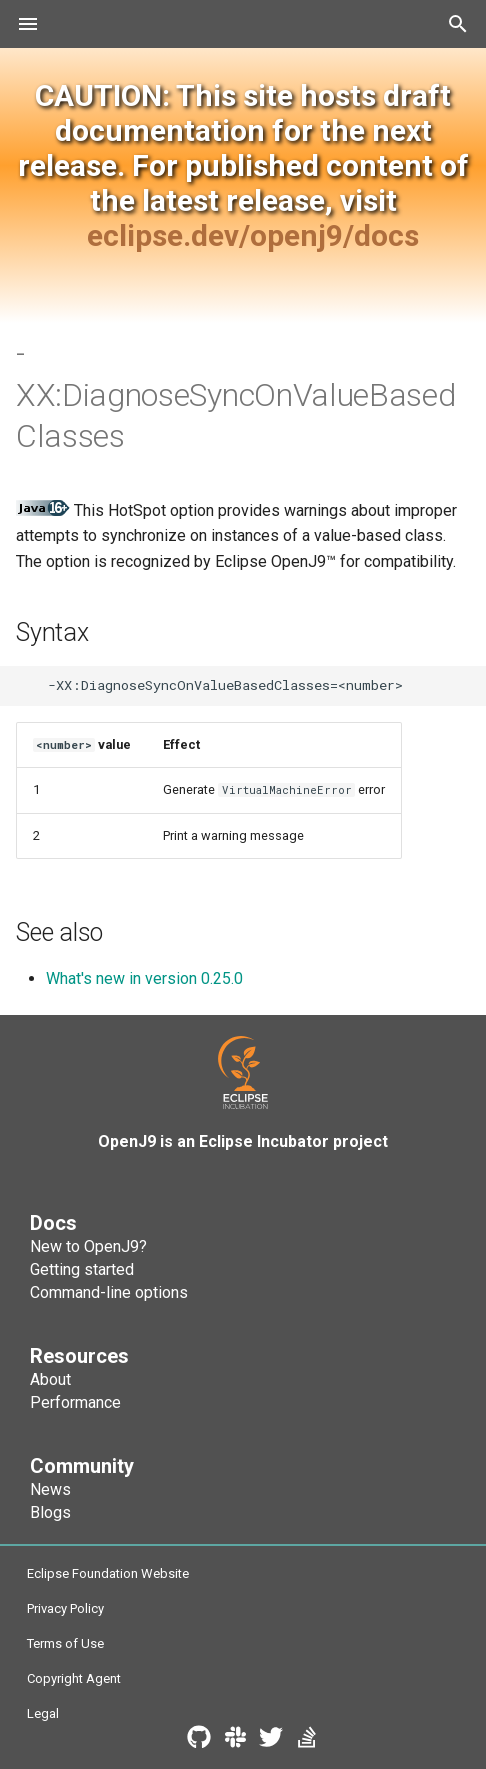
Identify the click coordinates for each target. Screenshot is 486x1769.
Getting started (82, 1269)
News (50, 1489)
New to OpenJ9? (88, 1246)
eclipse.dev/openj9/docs (253, 235)
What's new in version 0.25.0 (144, 978)
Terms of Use (65, 1643)
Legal (43, 1713)
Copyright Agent (74, 1678)
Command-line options (109, 1292)
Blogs (50, 1512)
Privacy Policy (65, 1608)
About (50, 1379)
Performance (75, 1402)
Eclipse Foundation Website (108, 1573)
